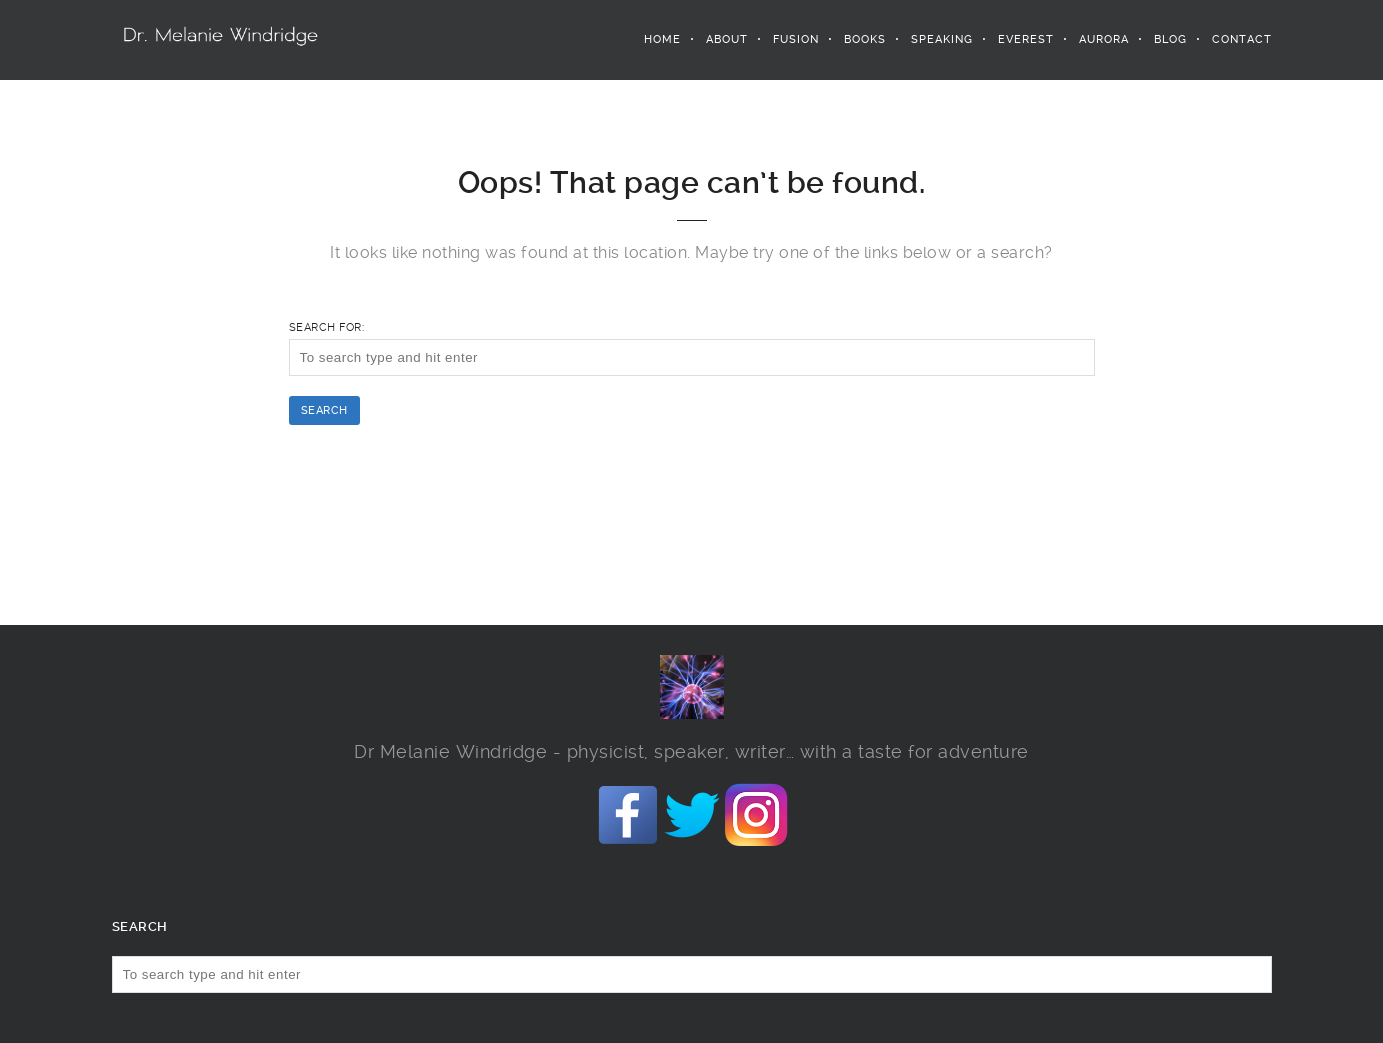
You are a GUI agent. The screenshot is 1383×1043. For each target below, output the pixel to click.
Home (662, 39)
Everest (1026, 39)
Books (865, 39)
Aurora (1104, 39)
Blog (1170, 39)
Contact (1242, 39)
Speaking (942, 39)
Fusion (796, 39)
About (727, 39)
